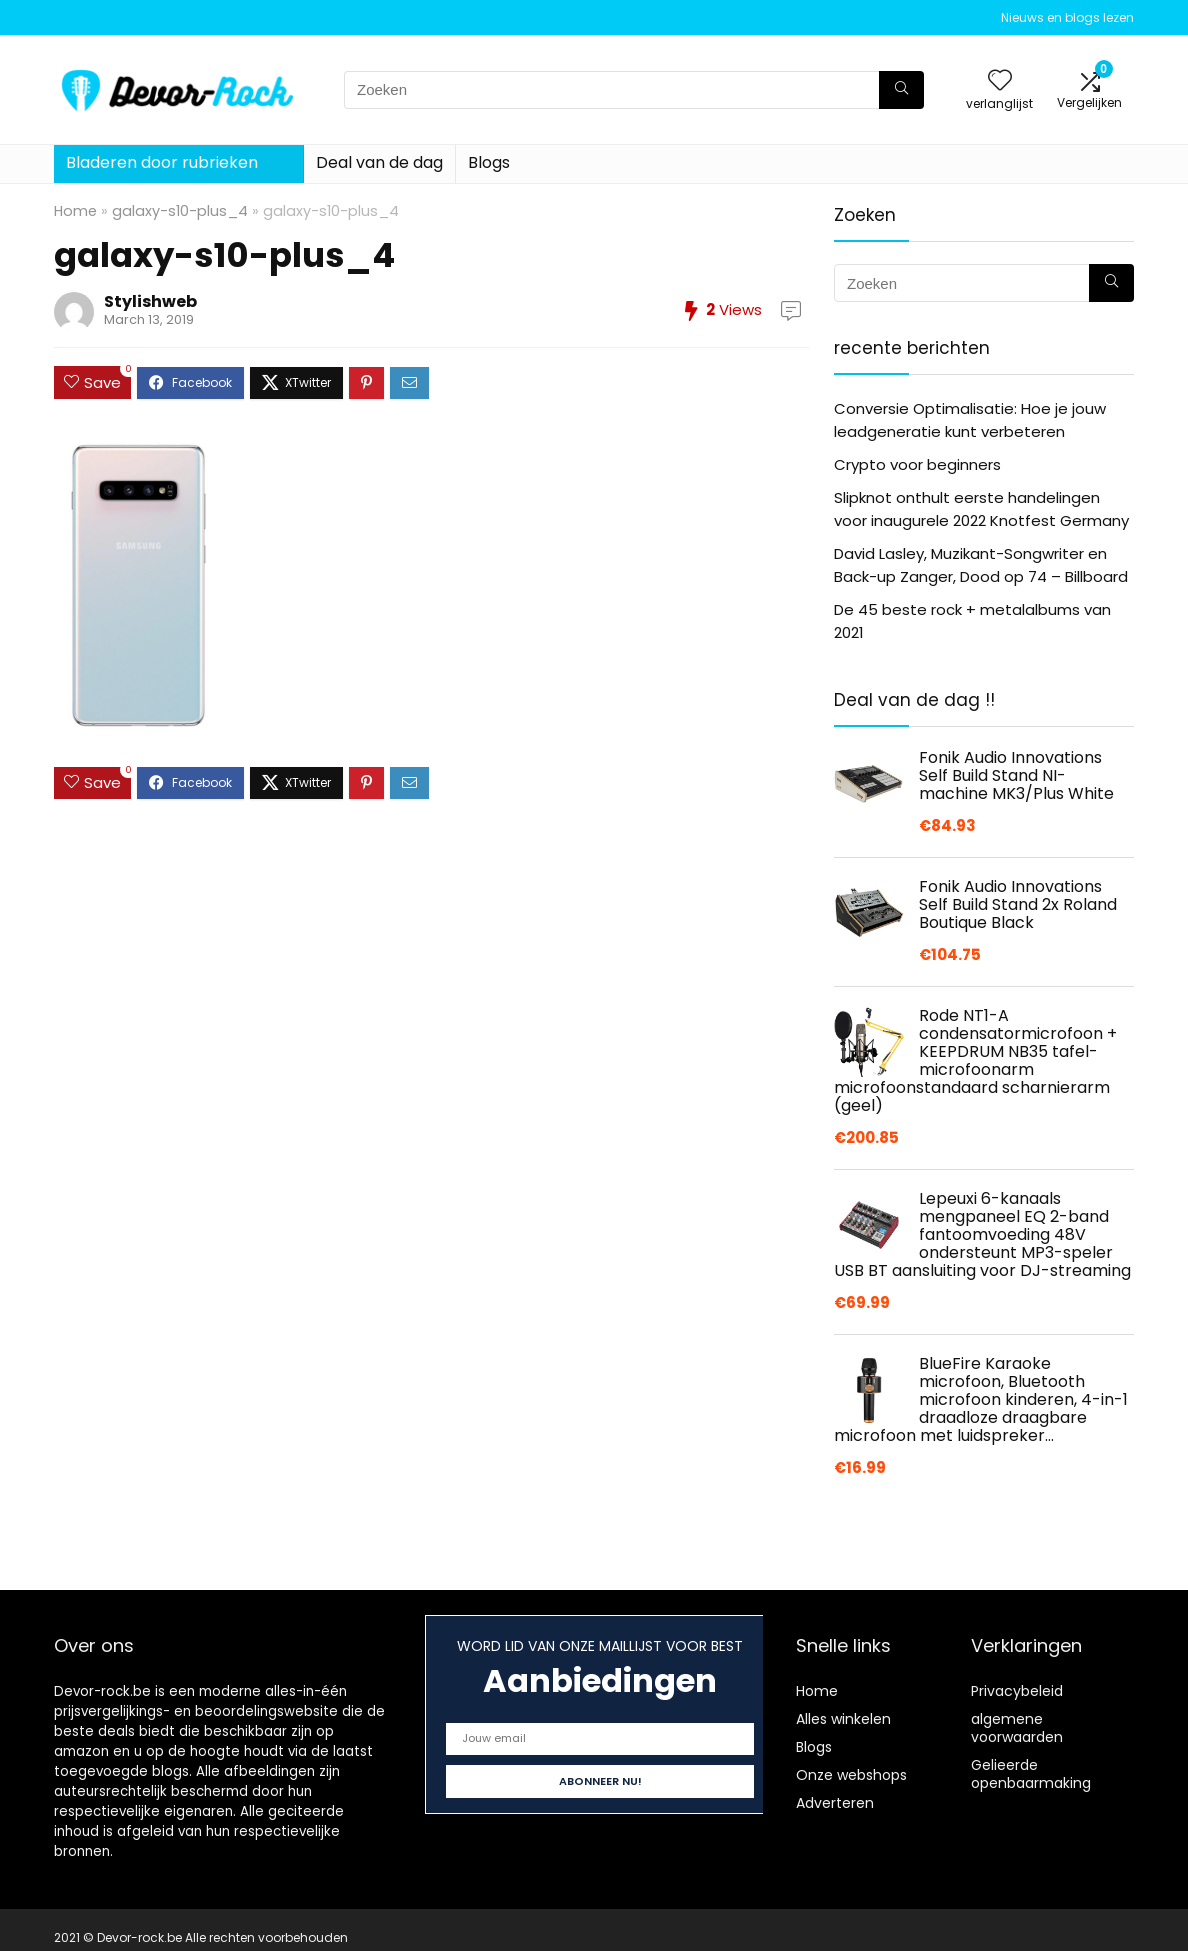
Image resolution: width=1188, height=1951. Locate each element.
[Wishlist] (1000, 81)
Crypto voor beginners (917, 464)
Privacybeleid (1017, 1691)
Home (75, 211)
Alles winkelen (843, 1719)
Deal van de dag (379, 162)
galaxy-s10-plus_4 (180, 211)
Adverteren (835, 1803)
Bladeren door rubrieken (162, 162)
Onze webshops (851, 1775)
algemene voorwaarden (1017, 1728)
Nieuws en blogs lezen (1067, 17)
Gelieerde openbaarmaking (1031, 1774)
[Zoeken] (901, 90)
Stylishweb (150, 301)
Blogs (489, 162)
